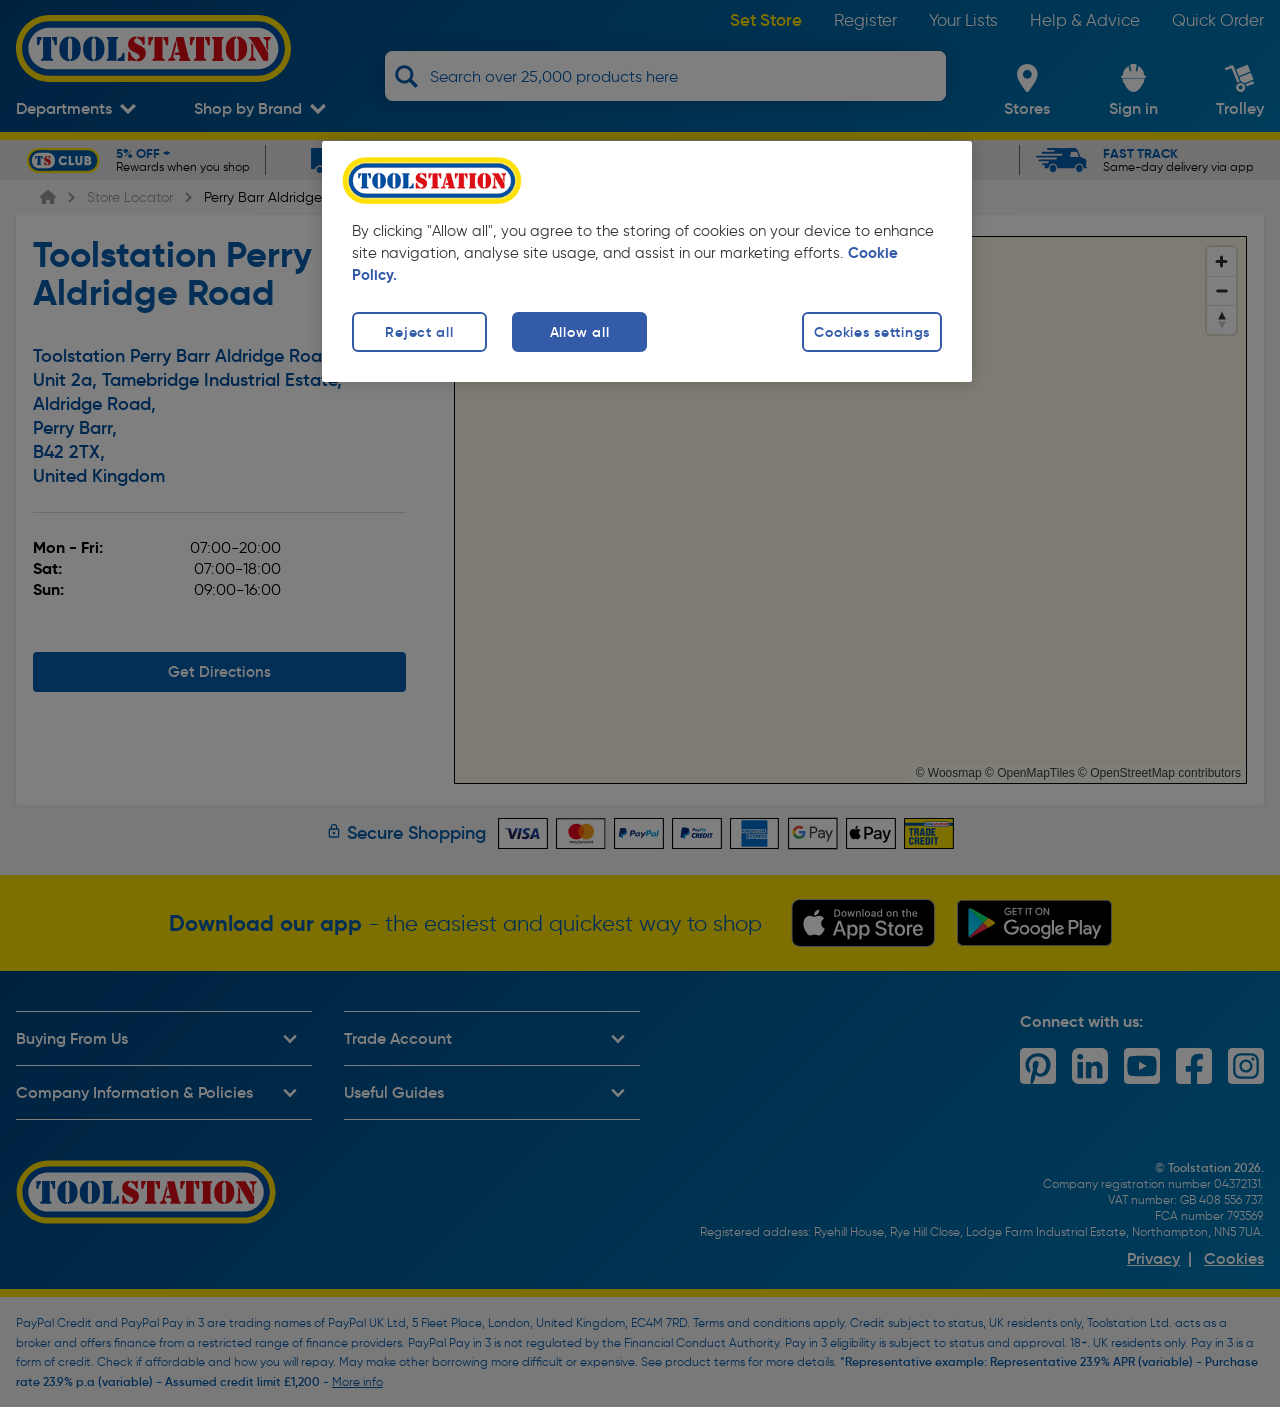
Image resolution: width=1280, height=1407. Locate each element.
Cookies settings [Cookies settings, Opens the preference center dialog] (872, 332)
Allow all (579, 332)
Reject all (419, 332)
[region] (647, 261)
